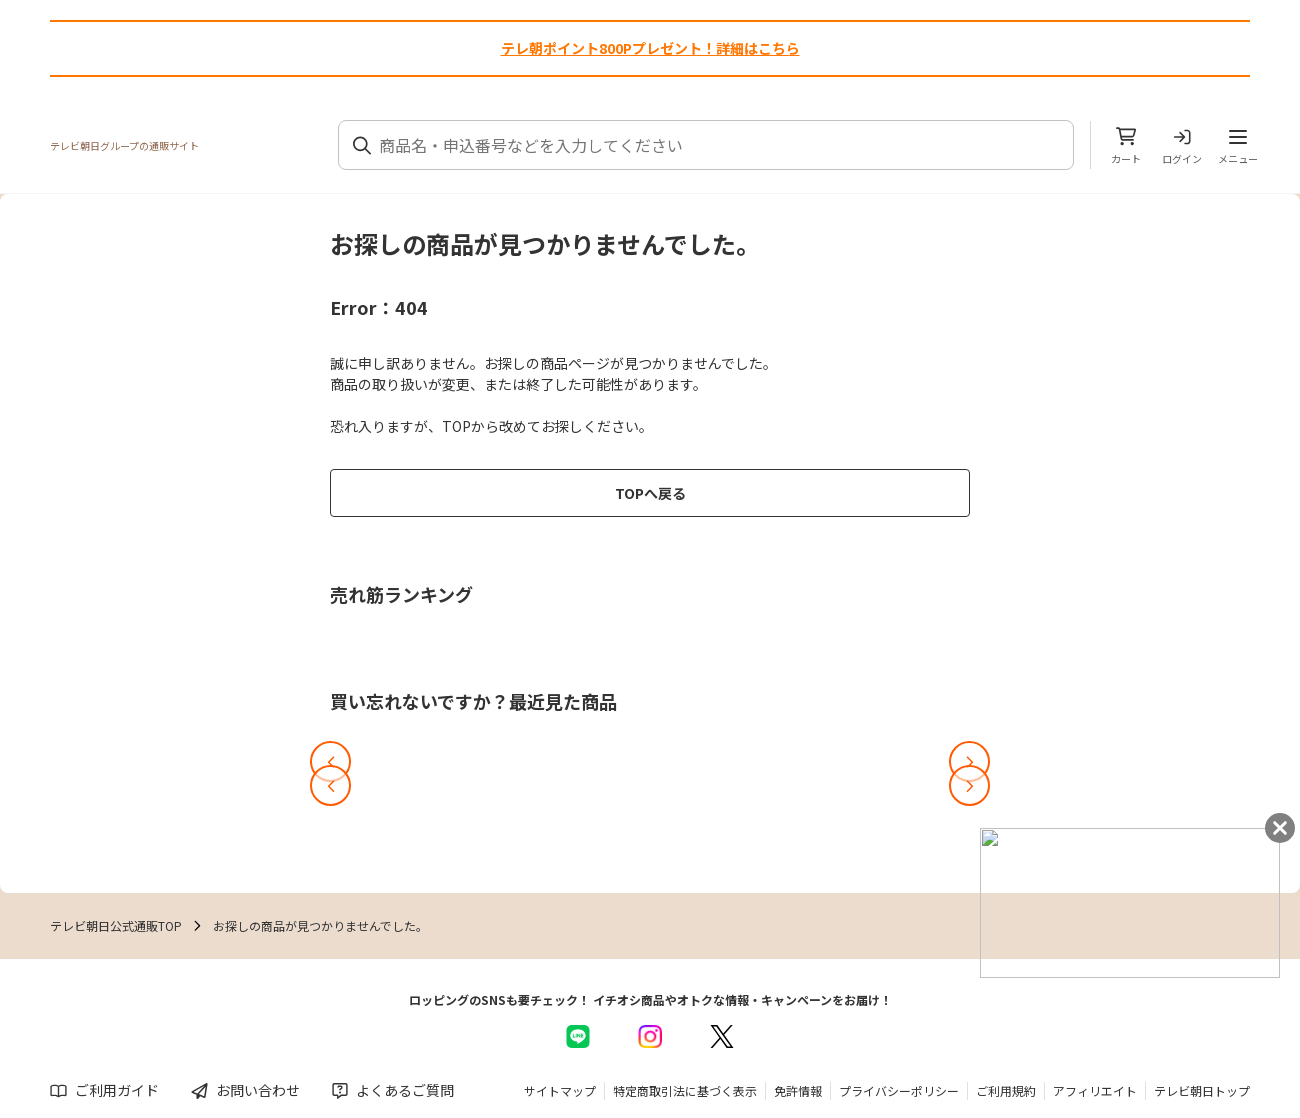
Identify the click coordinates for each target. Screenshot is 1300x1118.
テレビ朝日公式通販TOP (116, 925)
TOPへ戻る (650, 493)
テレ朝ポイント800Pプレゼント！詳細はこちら (650, 48)
